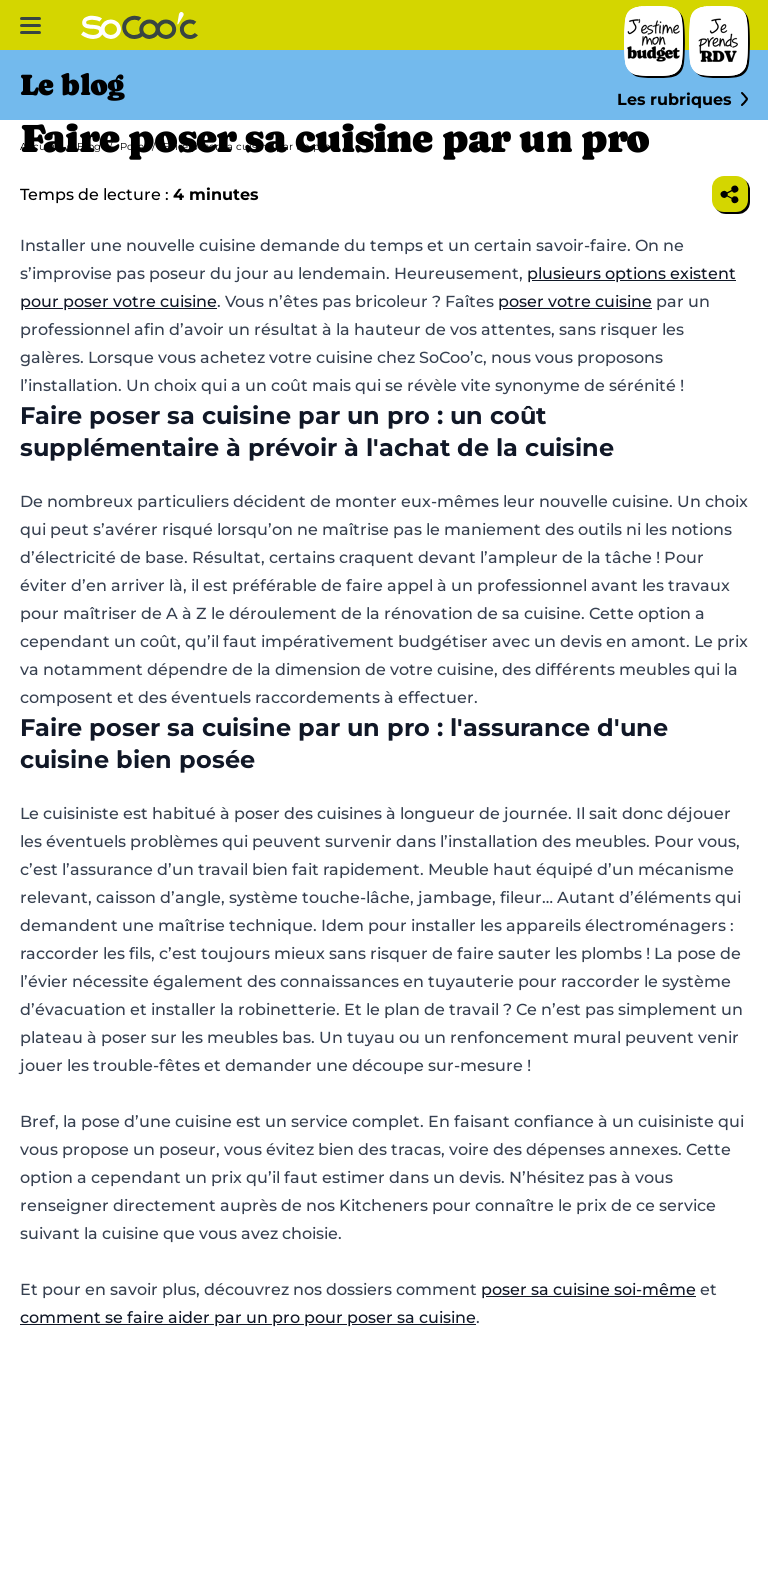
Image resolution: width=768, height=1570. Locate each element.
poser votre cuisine (575, 301)
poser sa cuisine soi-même (588, 1289)
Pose (132, 146)
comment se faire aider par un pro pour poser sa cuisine (248, 1317)
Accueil (39, 146)
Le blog (72, 85)
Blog (89, 146)
